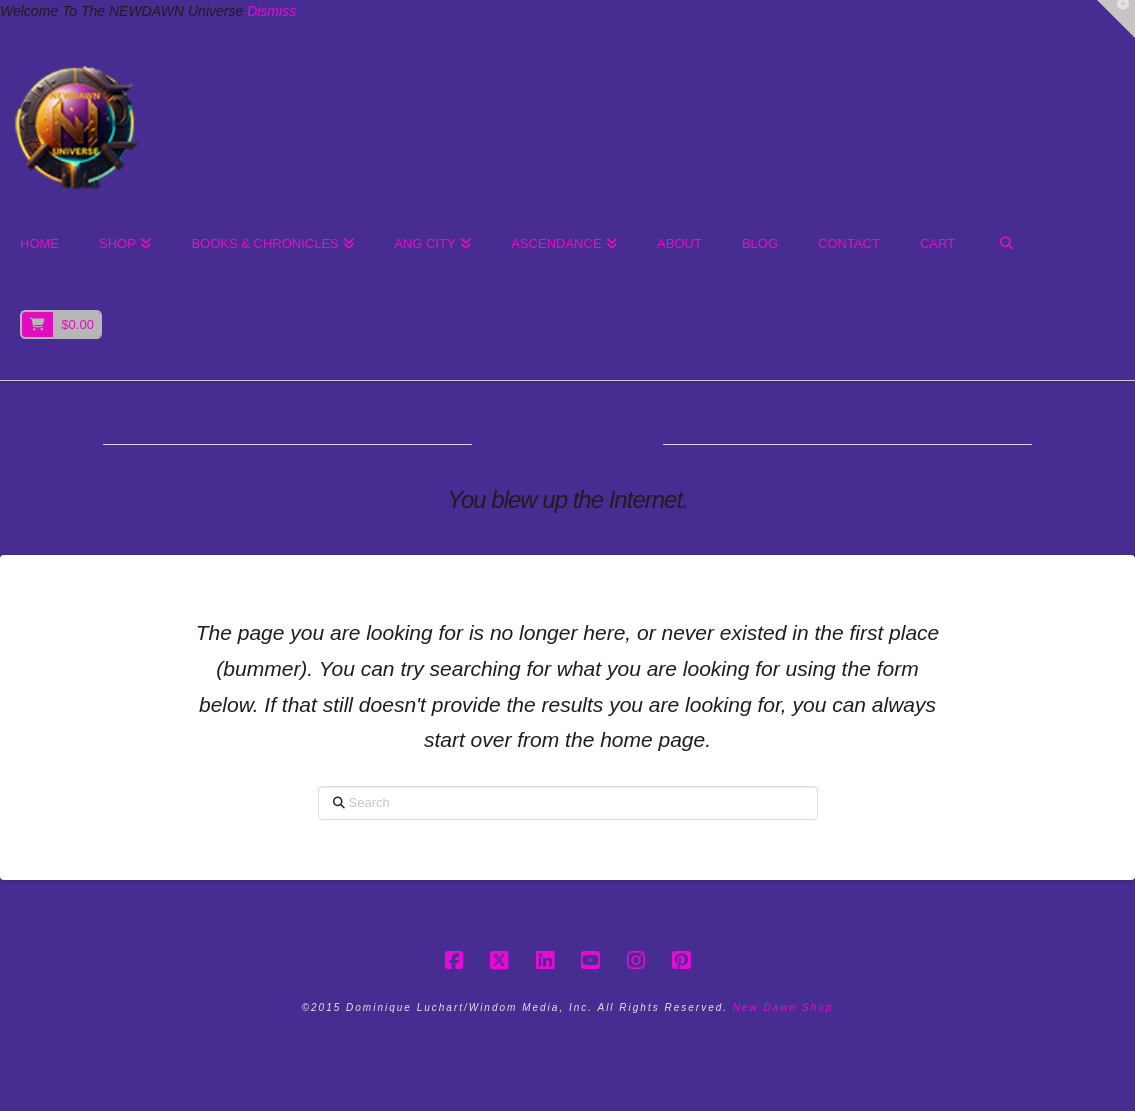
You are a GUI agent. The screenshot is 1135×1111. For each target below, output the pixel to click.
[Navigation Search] (1005, 245)
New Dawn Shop (783, 1007)
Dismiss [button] (271, 11)
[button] (1116, 19)
